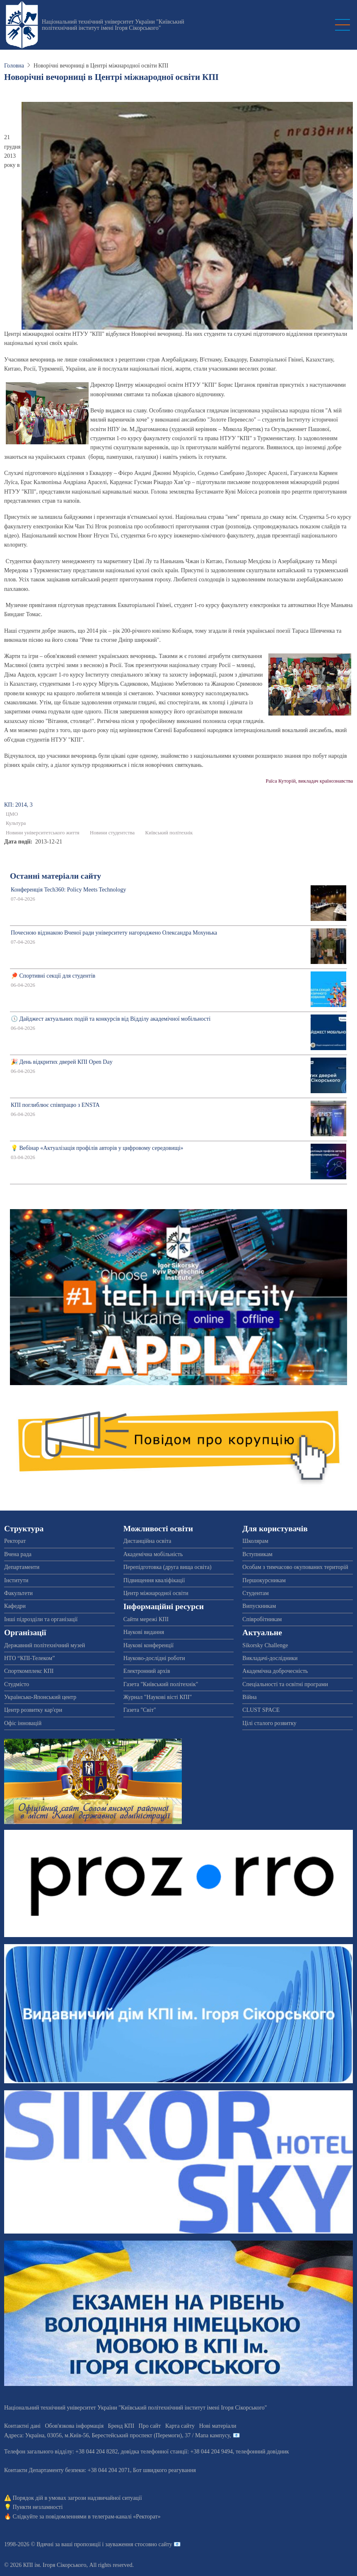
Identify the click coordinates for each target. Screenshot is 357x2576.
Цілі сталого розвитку (269, 1723)
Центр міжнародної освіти (155, 1593)
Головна (14, 66)
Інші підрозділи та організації (40, 1619)
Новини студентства (112, 833)
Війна (249, 1697)
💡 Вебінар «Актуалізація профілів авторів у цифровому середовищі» (97, 1148)
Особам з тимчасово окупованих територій (295, 1567)
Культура (16, 823)
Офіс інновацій (22, 1723)
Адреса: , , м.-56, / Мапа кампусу (117, 2435)
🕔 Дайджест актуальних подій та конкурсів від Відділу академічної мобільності (110, 1019)
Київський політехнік (169, 833)
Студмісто (16, 1684)
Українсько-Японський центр (40, 1697)
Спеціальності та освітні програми (285, 1684)
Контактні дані (22, 2426)
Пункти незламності (38, 2507)
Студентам (255, 1593)
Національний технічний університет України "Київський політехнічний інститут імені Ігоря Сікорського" (113, 25)
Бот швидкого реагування (164, 2470)
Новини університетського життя (43, 833)
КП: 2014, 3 (18, 805)
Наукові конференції (148, 1645)
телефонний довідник (262, 2451)
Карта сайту (180, 2426)
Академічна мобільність (153, 1554)
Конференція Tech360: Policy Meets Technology (68, 890)
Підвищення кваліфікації (154, 1580)
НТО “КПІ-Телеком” (29, 1658)
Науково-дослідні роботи (154, 1658)
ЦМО (12, 814)
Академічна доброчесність (275, 1671)
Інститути (16, 1580)
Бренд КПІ (121, 2426)
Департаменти (21, 1567)
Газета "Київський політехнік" (160, 1684)
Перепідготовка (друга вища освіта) (167, 1567)
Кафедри (15, 1606)
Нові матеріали (217, 2426)
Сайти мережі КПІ (146, 1619)
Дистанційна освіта (147, 1541)
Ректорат (15, 1541)
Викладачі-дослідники (269, 1658)
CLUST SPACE (261, 1710)
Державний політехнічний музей (44, 1645)
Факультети (18, 1593)
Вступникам (257, 1554)
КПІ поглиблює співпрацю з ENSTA (55, 1105)
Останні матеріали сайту (55, 876)
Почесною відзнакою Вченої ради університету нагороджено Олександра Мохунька (114, 933)
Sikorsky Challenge (265, 1645)
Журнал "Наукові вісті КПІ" (157, 1697)
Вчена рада (17, 1554)
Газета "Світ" (139, 1710)
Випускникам (259, 1606)
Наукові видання (143, 1632)
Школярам (255, 1541)
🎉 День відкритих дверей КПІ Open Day (62, 1062)
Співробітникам (262, 1619)
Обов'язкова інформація (74, 2426)
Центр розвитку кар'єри (33, 1710)
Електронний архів (146, 1671)
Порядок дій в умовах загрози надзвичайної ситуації (77, 2498)
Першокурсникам (264, 1580)
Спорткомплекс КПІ (28, 1671)
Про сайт (150, 2426)
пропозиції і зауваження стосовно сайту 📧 (127, 2544)
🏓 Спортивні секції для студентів (53, 976)
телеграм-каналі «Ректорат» (126, 2516)
